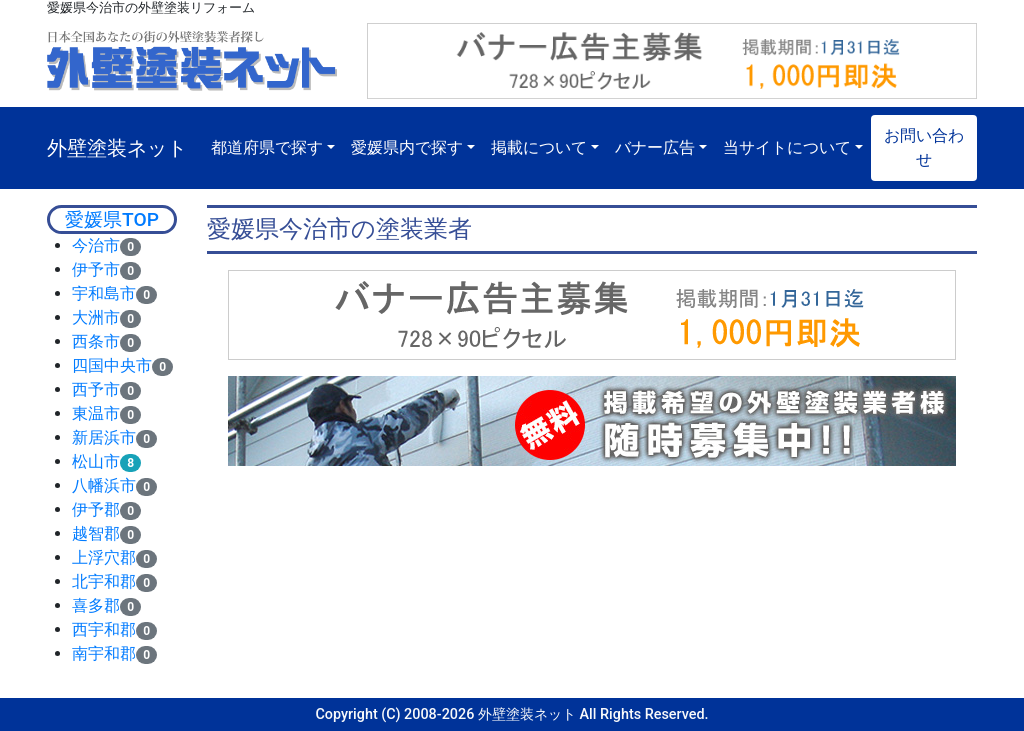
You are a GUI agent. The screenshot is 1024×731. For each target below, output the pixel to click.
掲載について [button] (539, 147)
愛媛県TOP (112, 219)
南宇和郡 (104, 653)
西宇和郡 (104, 629)
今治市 (96, 245)
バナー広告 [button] (655, 147)
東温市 (96, 413)
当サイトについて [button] (787, 147)
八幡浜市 (104, 485)
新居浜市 (104, 437)
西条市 (96, 341)
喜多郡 (96, 605)
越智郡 (96, 533)
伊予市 (96, 269)
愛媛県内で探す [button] (407, 147)
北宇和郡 (104, 581)
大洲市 (96, 317)
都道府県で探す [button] (267, 147)
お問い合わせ (924, 147)
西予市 (96, 389)
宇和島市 (104, 293)
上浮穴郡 (104, 557)
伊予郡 (96, 509)
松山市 (96, 461)
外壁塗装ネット (117, 148)
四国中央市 (112, 365)
